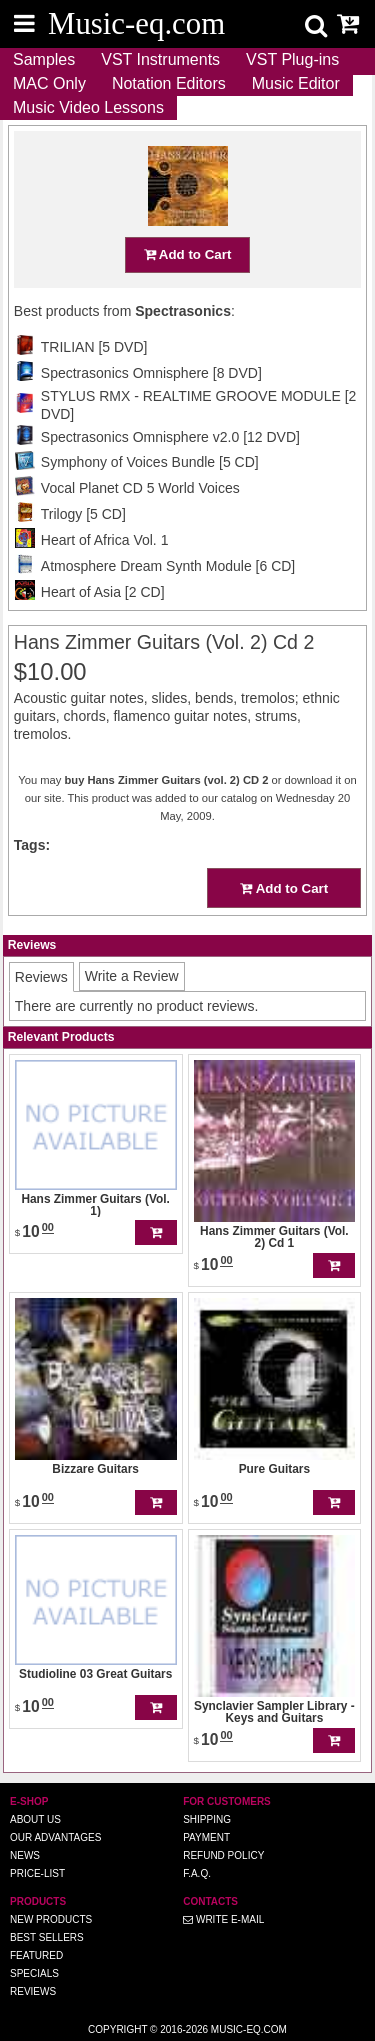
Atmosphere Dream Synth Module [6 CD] (168, 566)
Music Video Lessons (88, 107)
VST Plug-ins (292, 59)
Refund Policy (223, 1855)
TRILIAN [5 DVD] (94, 347)
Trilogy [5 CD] (83, 514)
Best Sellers (47, 1937)
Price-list (37, 1873)
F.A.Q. (197, 1873)
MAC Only (49, 83)
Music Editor (296, 83)
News (25, 1855)
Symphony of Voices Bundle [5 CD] (150, 462)
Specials (34, 1973)
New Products (51, 1919)
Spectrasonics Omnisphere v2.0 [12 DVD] (170, 437)
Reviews (33, 1991)
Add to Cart (188, 254)
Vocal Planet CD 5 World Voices (140, 488)
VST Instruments (160, 59)
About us (35, 1819)
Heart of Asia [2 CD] (103, 592)
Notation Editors (169, 83)
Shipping (207, 1819)
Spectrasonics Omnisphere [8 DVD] (151, 373)
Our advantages (55, 1837)
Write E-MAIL (223, 1919)
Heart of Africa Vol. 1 (105, 540)
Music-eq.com (249, 2029)
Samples (44, 59)
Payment (206, 1837)
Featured (36, 1955)
